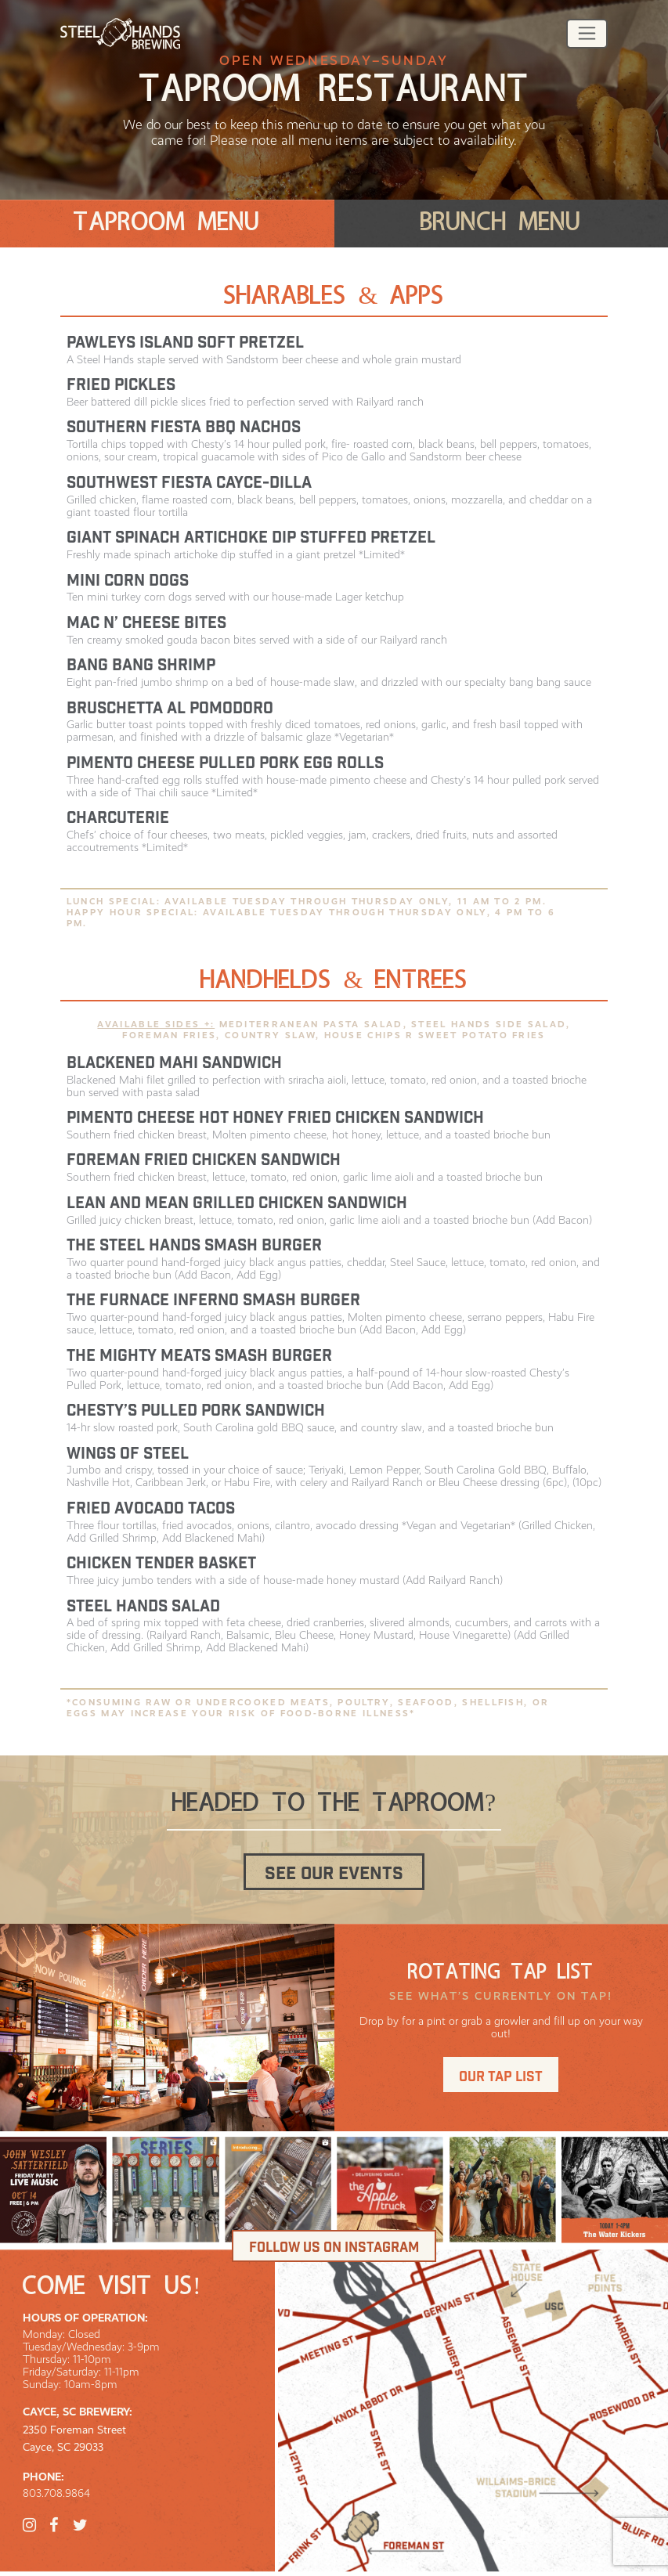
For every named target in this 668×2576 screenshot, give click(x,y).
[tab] (167, 223)
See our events (334, 1874)
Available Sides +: (156, 1024)
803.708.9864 (56, 2493)
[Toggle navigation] (587, 34)
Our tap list (501, 2077)
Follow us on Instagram (334, 2248)
